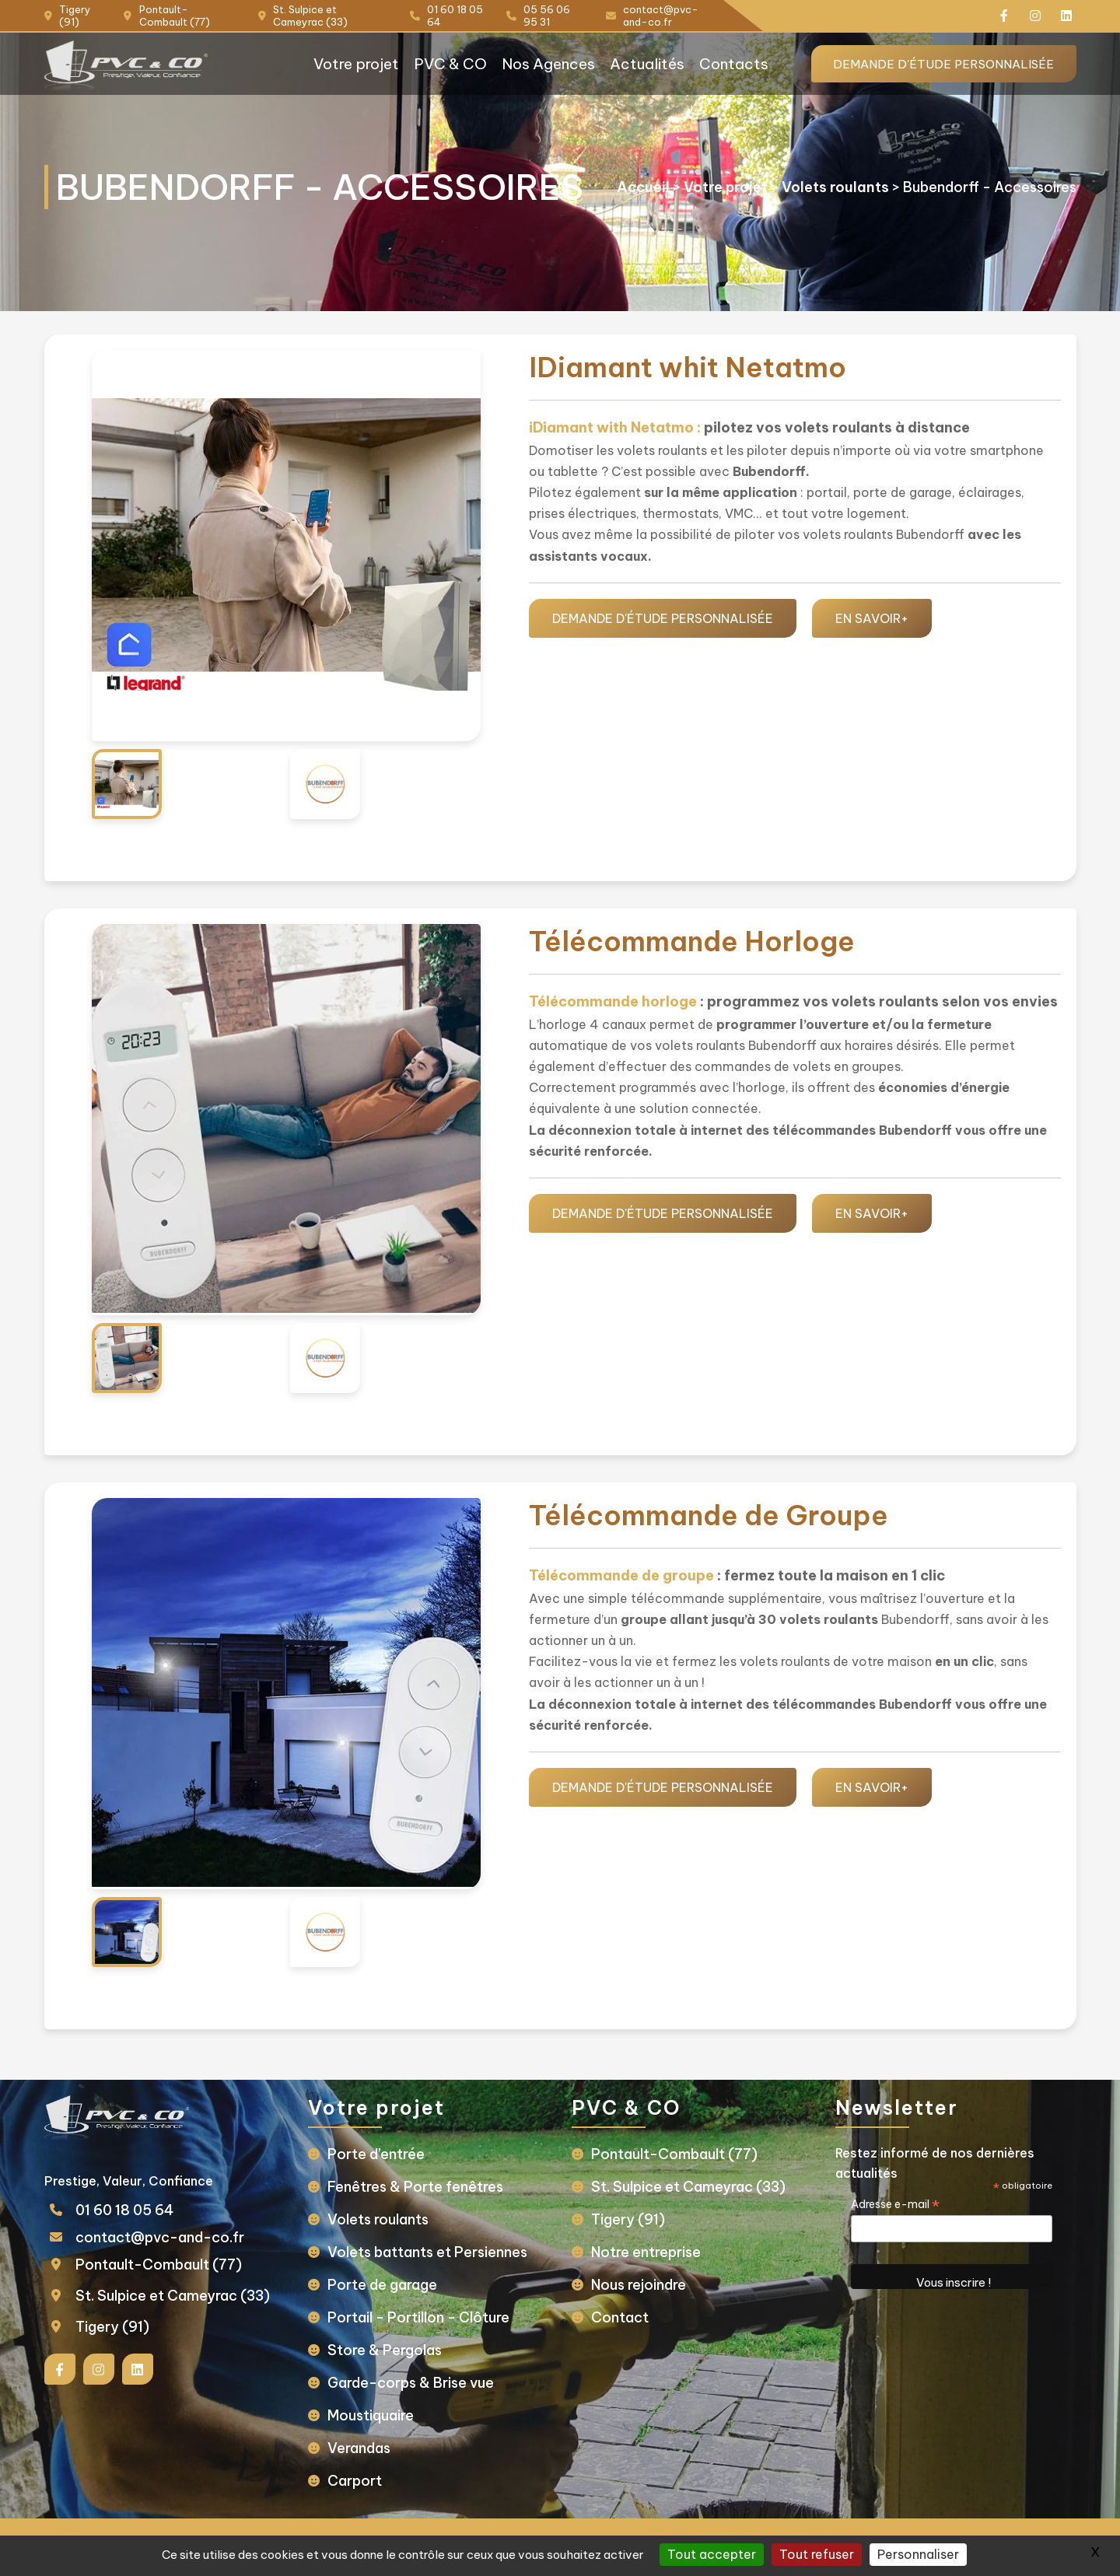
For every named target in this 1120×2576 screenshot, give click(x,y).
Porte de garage (388, 2285)
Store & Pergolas (391, 2350)
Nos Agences (526, 64)
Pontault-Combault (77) (170, 2264)
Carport (361, 2481)
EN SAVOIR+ (871, 618)
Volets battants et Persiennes (434, 2252)
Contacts (719, 64)
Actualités (629, 64)
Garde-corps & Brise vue (417, 2383)
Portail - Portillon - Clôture (425, 2317)
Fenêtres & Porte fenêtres (421, 2187)
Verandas (365, 2448)
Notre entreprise (646, 2252)
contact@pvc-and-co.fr (171, 2237)
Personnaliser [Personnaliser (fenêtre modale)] (918, 2554)
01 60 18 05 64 (136, 2210)
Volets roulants (823, 178)
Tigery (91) (124, 2327)
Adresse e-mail (889, 2204)
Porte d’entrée (382, 2154)
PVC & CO (423, 64)
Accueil (631, 178)
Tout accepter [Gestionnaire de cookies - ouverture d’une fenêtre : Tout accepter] (711, 2554)
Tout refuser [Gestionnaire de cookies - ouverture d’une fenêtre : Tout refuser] (816, 2554)
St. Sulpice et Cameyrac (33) (184, 2296)
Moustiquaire (377, 2415)
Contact (620, 2317)
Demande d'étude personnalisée (930, 64)
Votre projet (325, 64)
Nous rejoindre (638, 2285)
